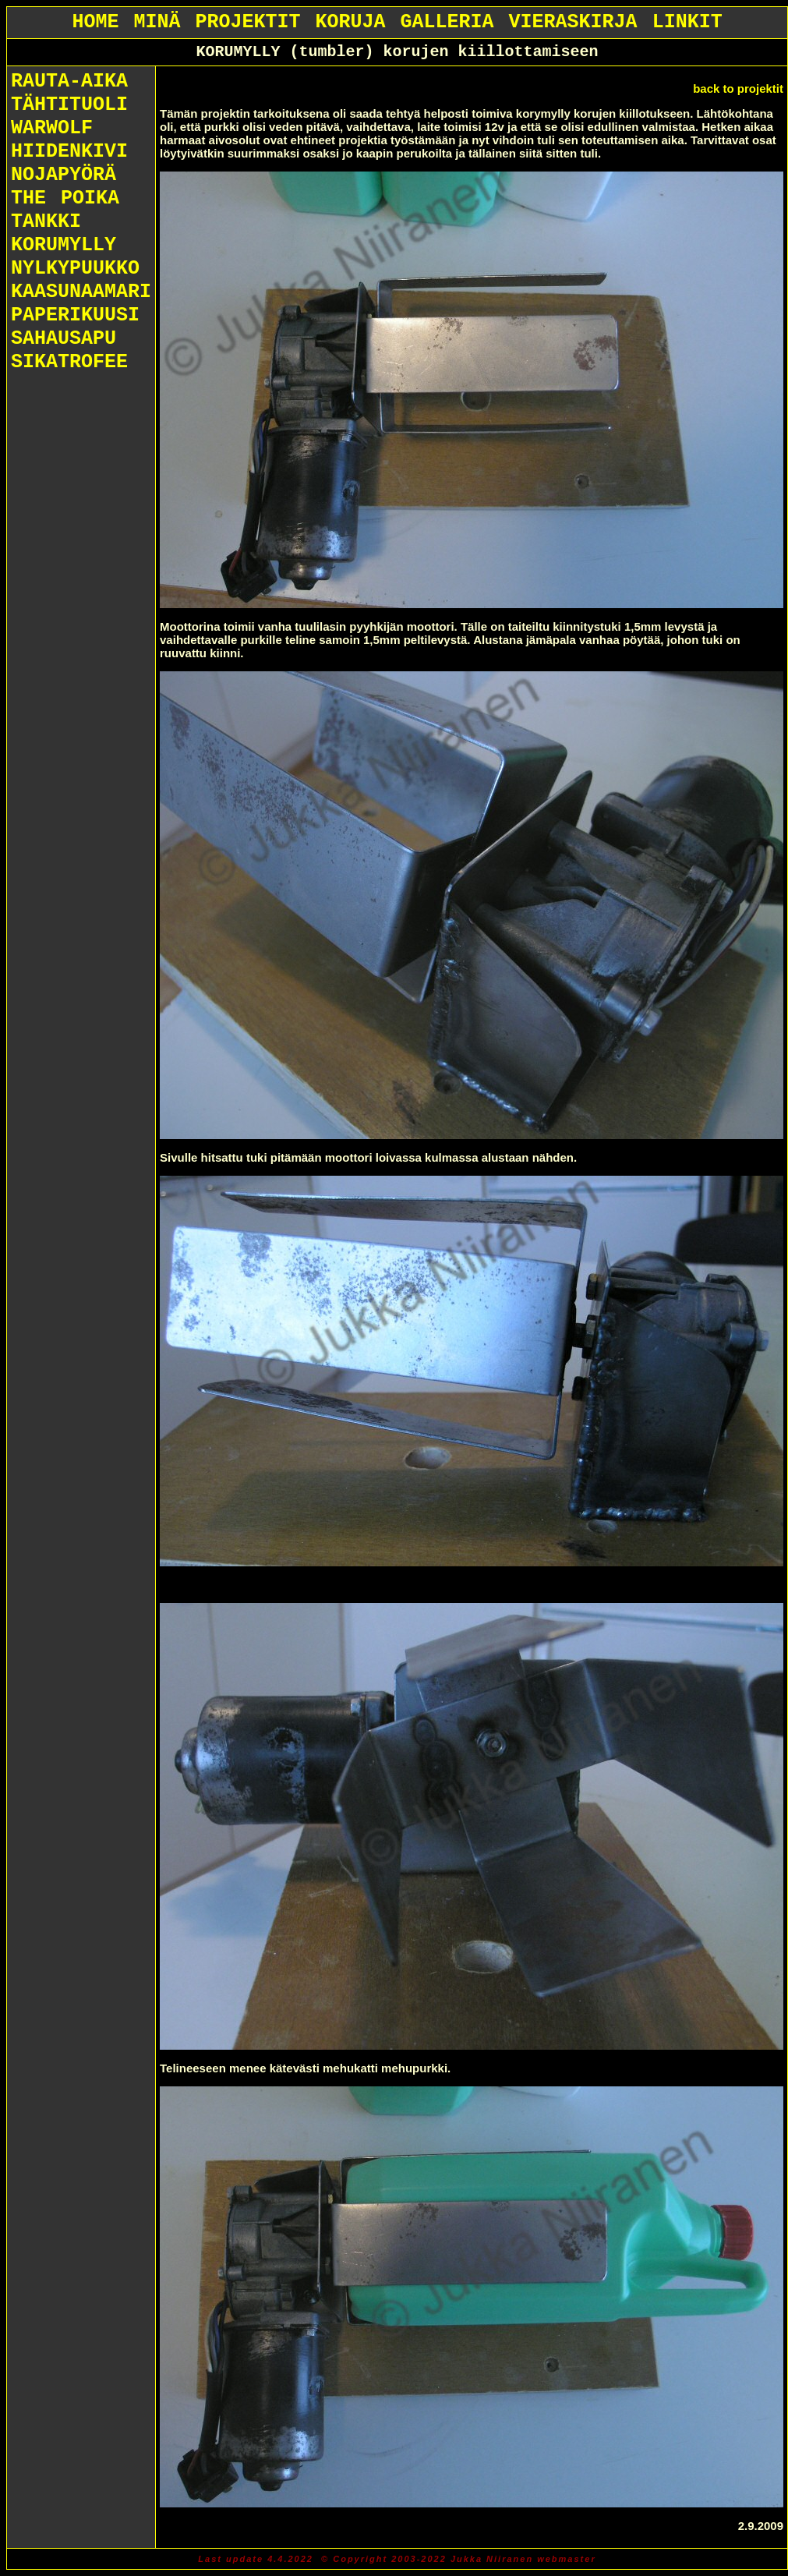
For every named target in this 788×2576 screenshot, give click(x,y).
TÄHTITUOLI (69, 105)
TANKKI (46, 222)
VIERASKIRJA (573, 22)
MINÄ (156, 22)
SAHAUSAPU (63, 338)
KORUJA (351, 22)
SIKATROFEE (69, 362)
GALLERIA (447, 22)
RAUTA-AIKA (69, 81)
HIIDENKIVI (69, 151)
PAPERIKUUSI (75, 315)
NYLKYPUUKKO (75, 268)
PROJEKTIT (247, 22)
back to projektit (738, 88)
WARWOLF (52, 128)
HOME (95, 22)
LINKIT (687, 22)
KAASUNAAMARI (81, 292)
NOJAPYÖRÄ (63, 175)
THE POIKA (65, 198)
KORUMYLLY (63, 245)
